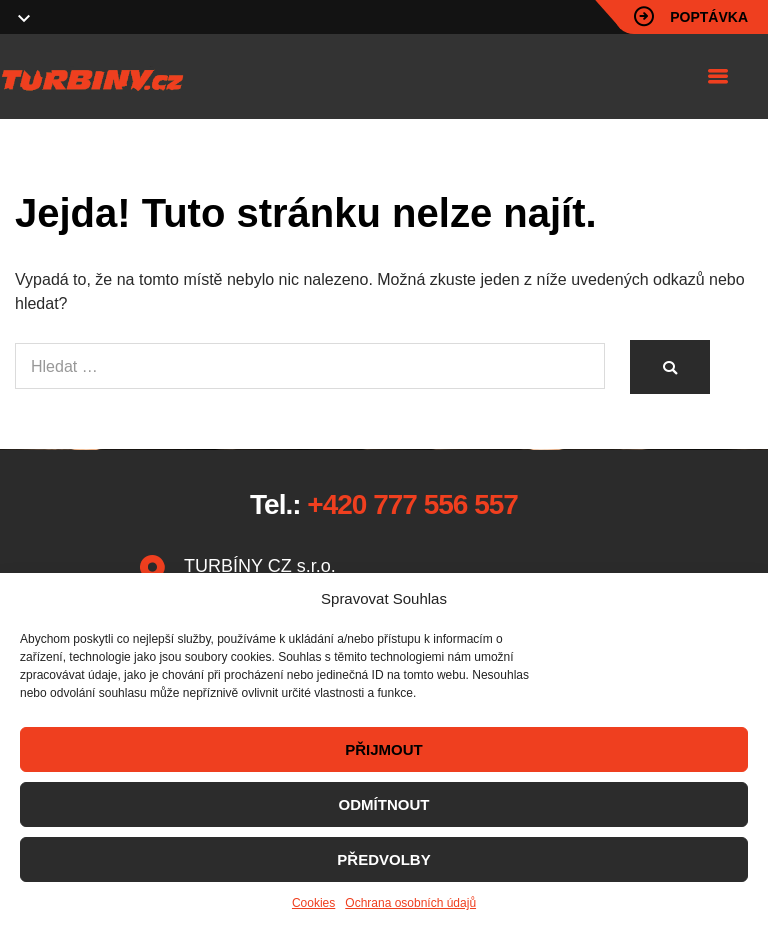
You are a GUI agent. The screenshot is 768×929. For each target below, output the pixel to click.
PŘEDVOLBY (383, 859)
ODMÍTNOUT (384, 804)
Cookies (313, 903)
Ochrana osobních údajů (410, 903)
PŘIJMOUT (384, 749)
